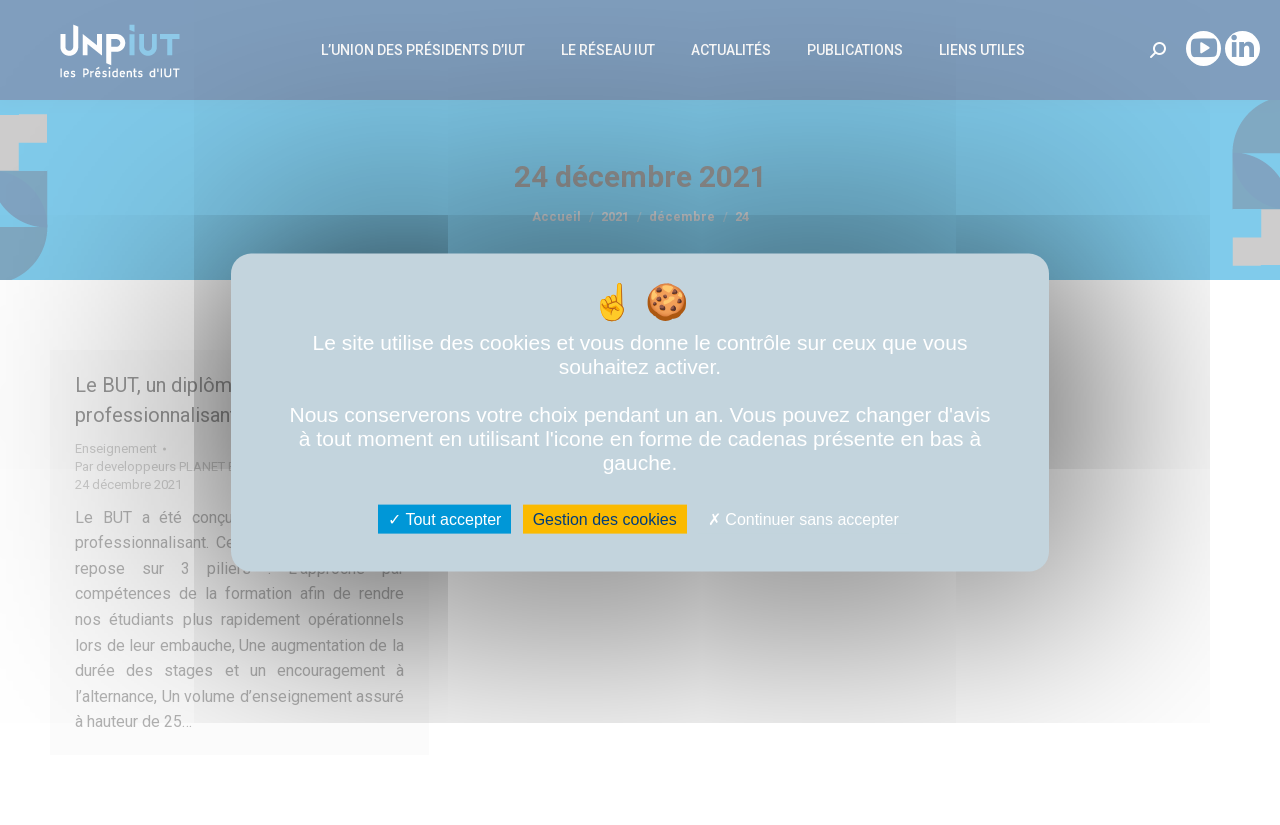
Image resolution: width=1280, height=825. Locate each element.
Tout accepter (444, 519)
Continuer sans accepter (803, 519)
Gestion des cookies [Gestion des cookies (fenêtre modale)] (605, 519)
